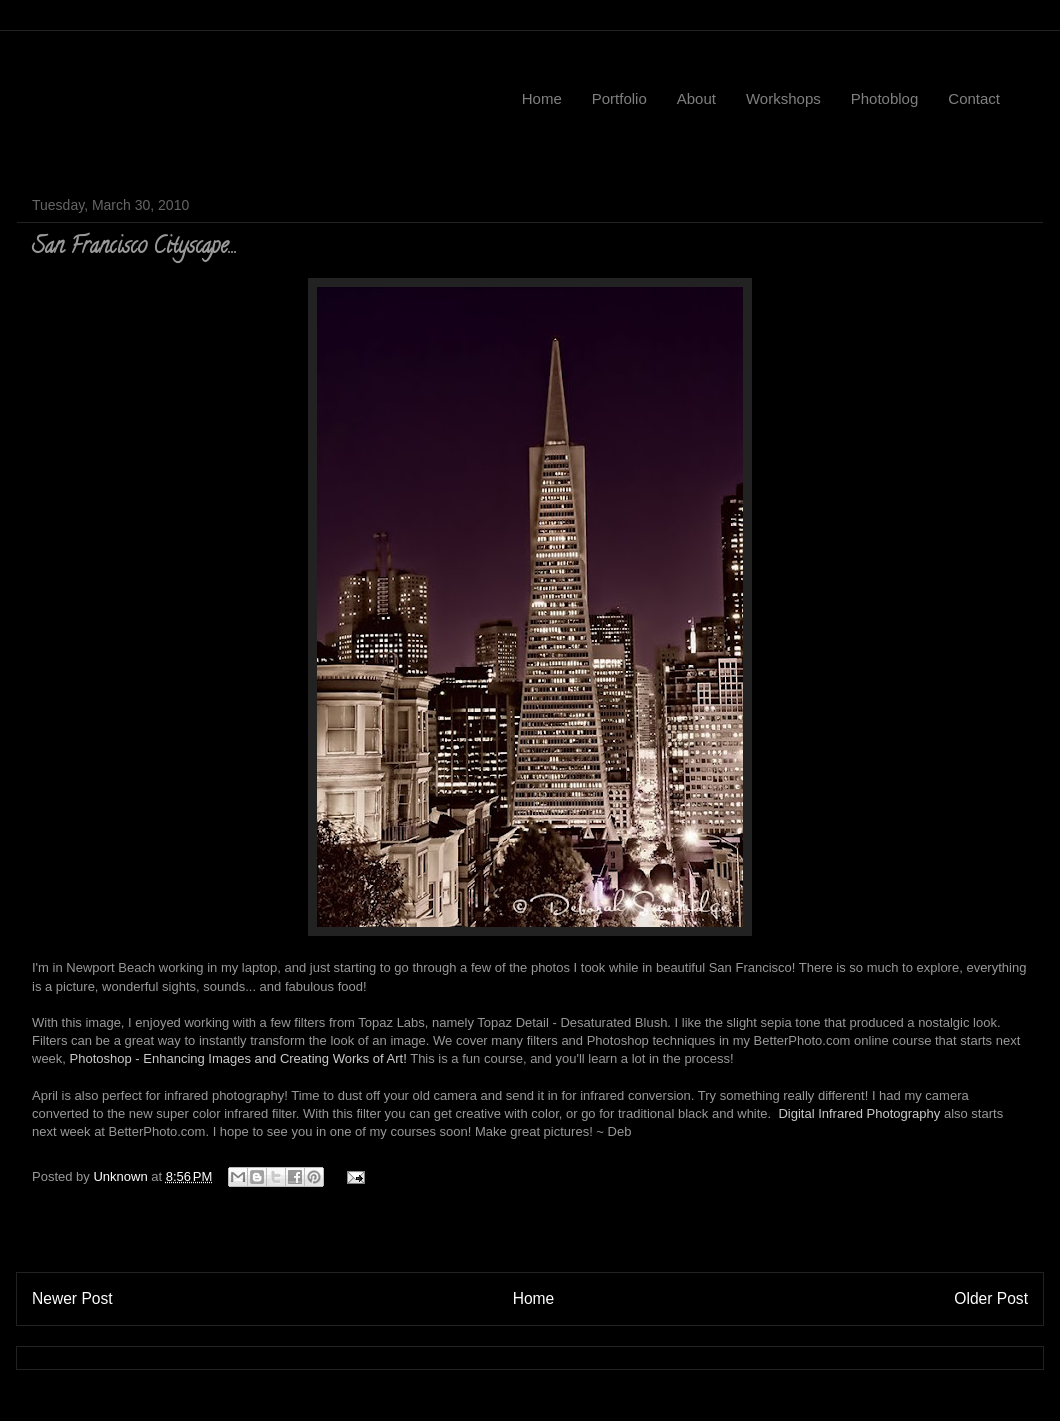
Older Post (991, 1298)
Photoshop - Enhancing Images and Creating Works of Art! (240, 1058)
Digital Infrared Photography (859, 1113)
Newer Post (72, 1298)
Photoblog (885, 98)
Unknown (122, 1176)
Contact (974, 98)
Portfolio (619, 98)
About (696, 98)
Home (542, 98)
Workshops (783, 98)
